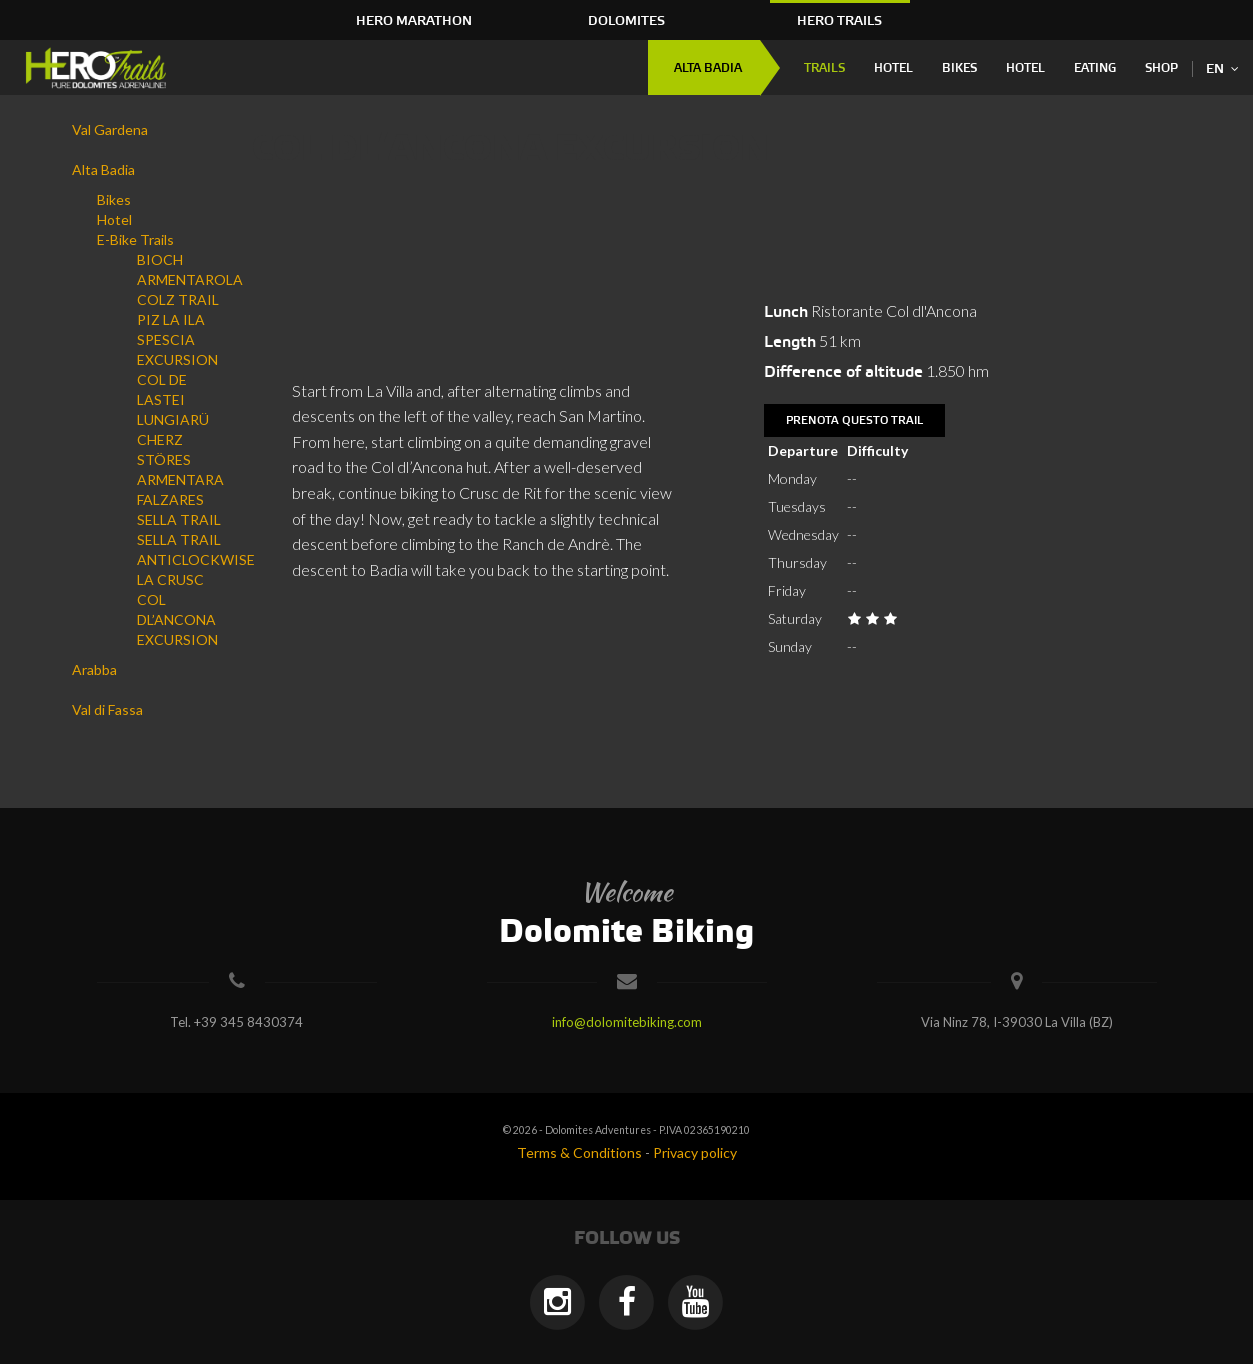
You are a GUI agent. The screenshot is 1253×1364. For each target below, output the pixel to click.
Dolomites (626, 21)
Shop (1161, 68)
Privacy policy (695, 1152)
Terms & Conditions (579, 1152)
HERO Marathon (414, 21)
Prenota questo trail (854, 421)
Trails (824, 68)
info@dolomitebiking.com (627, 1022)
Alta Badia (708, 68)
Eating (1095, 68)
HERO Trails (839, 21)
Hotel (893, 68)
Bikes (959, 68)
